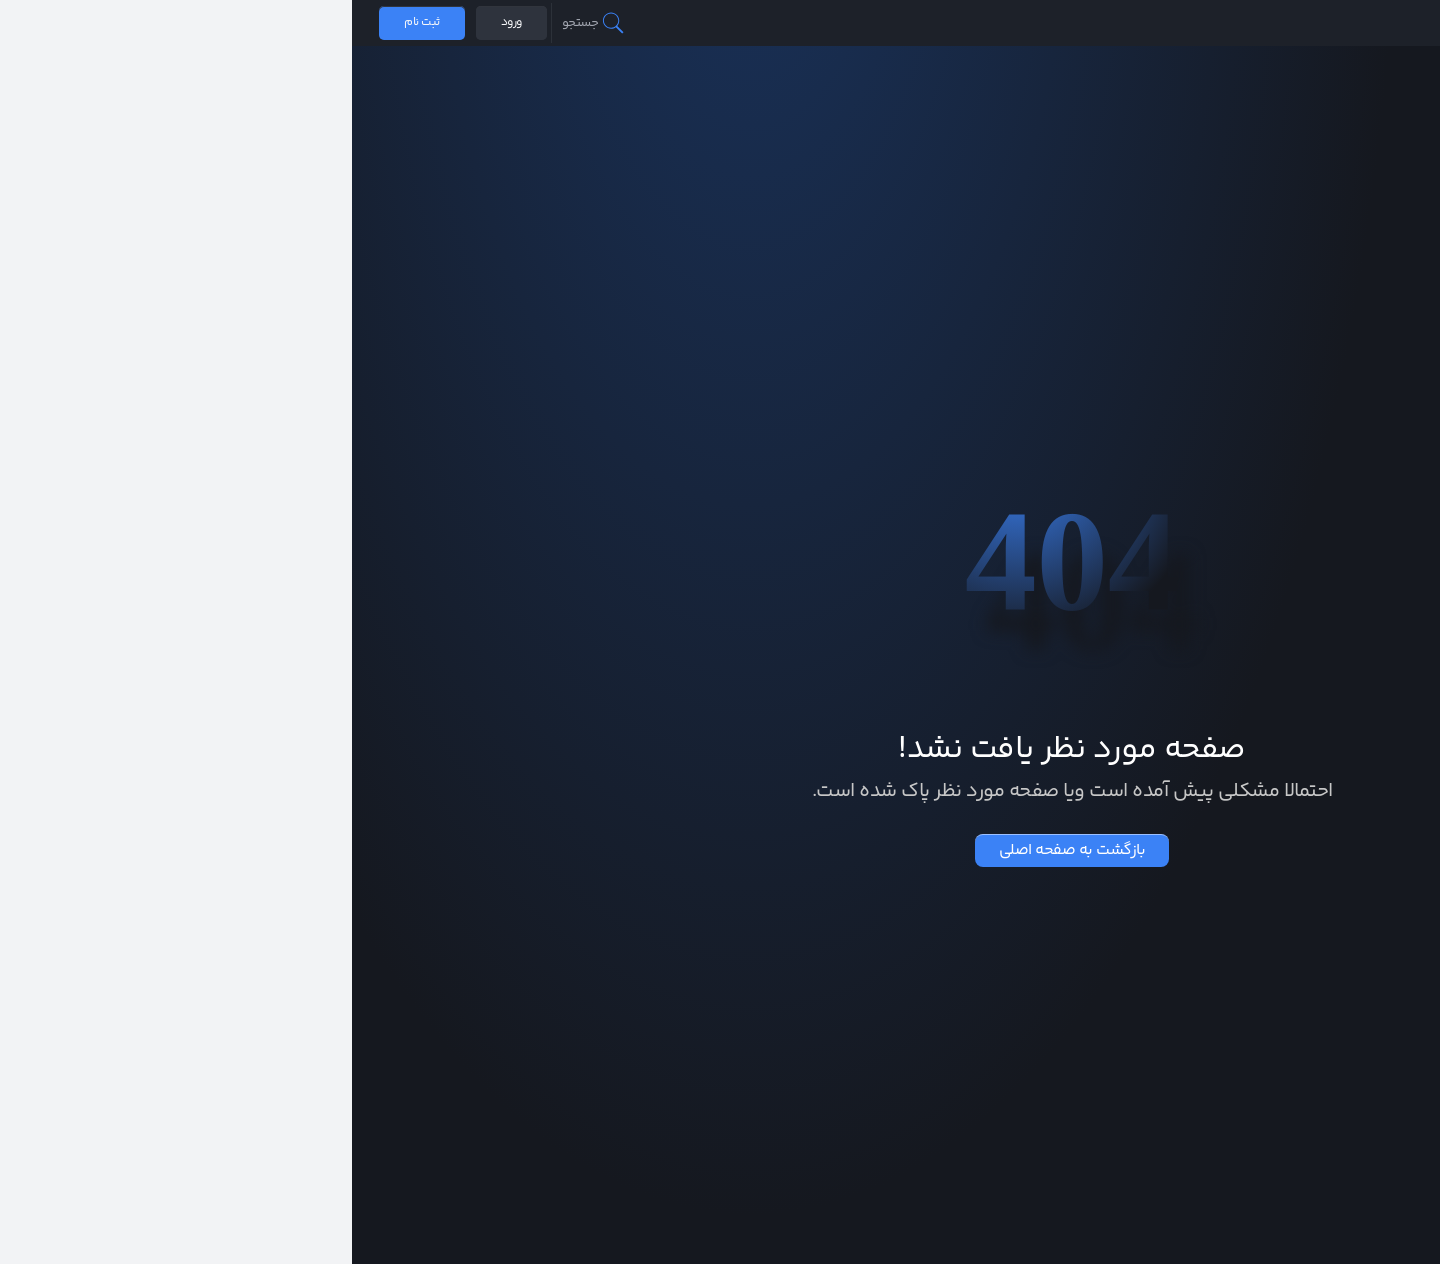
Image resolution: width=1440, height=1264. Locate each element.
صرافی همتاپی (1371, 23)
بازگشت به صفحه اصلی (720, 850)
